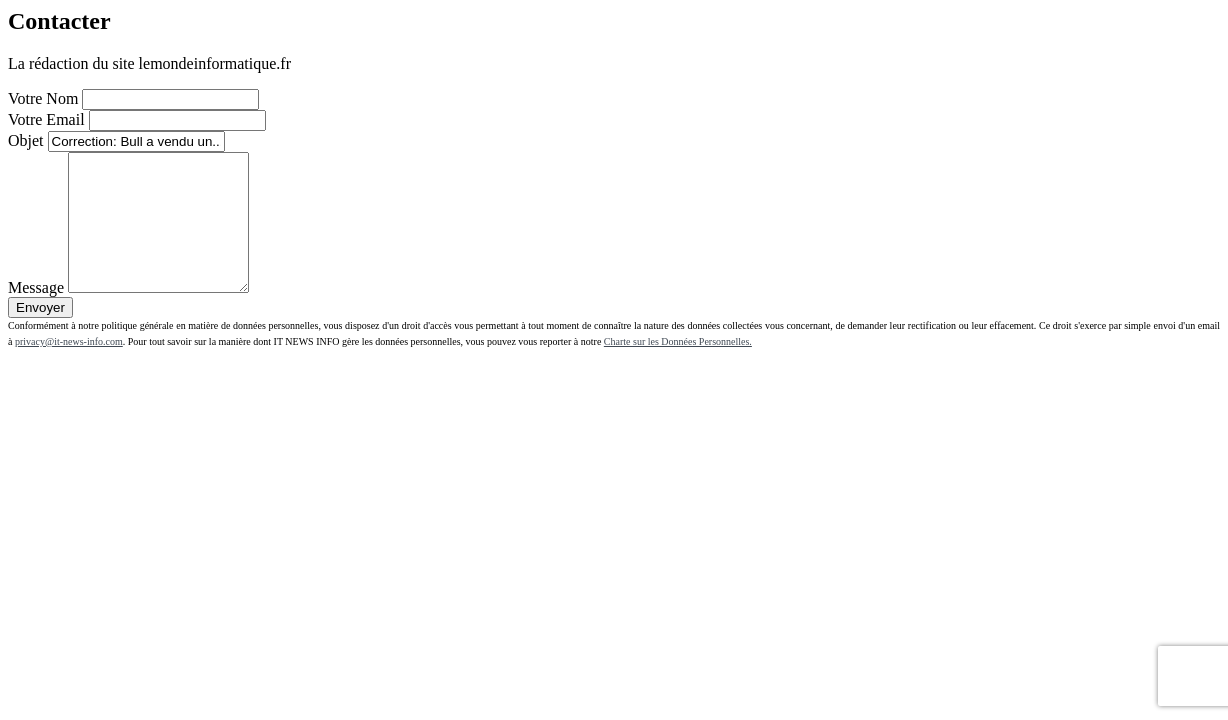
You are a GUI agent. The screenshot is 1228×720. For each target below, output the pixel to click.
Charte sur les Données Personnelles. (678, 368)
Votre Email (46, 119)
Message (36, 314)
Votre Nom (43, 98)
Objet (26, 140)
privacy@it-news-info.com (69, 368)
